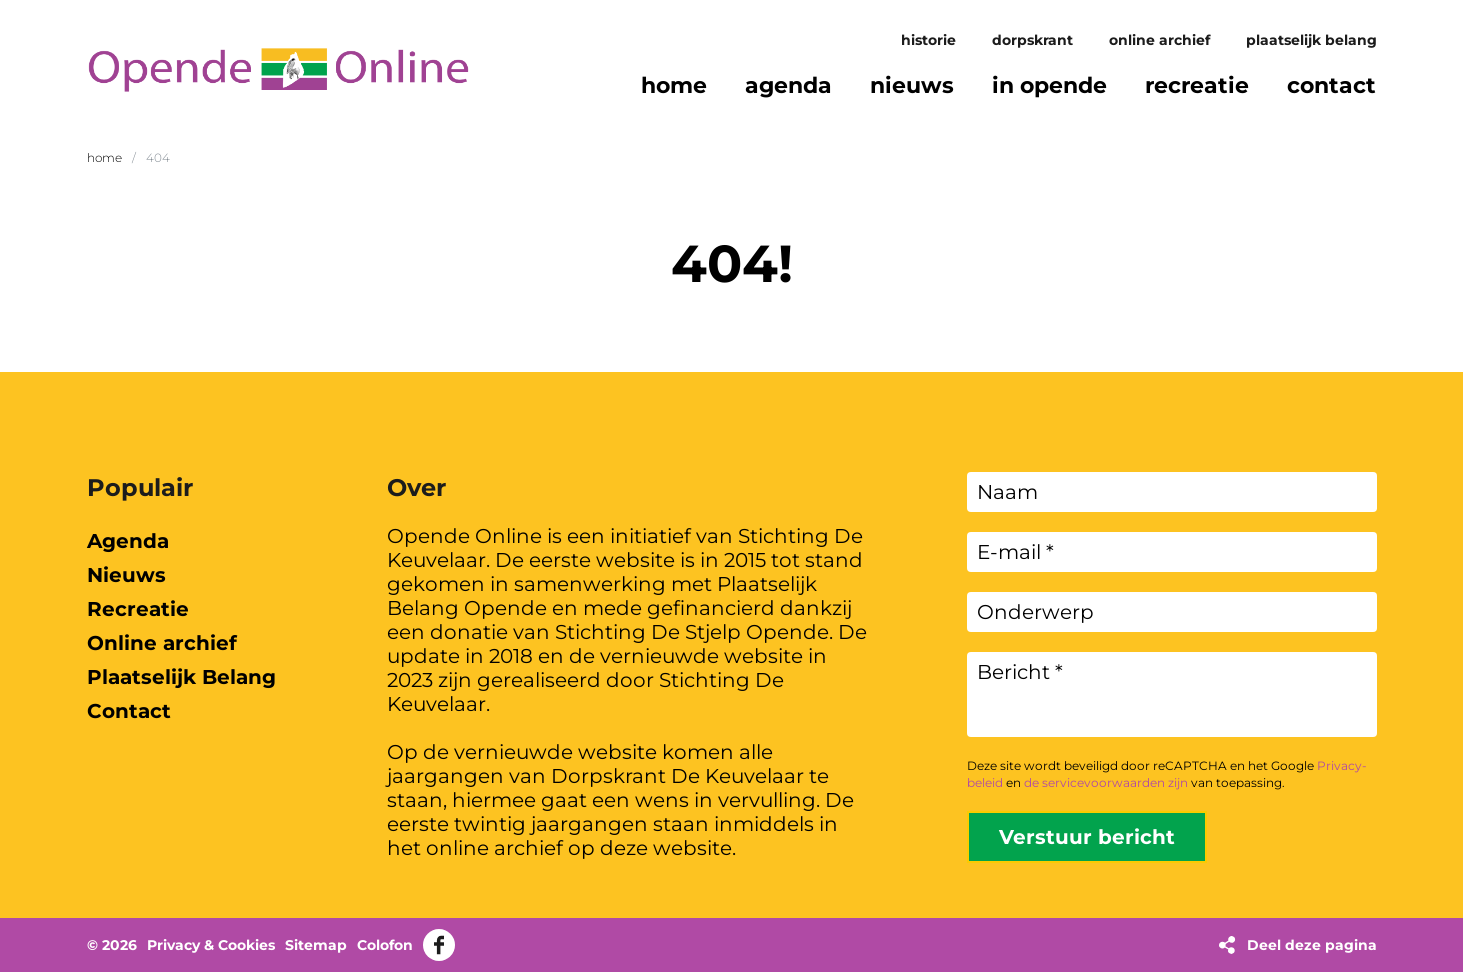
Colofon (385, 945)
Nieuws (126, 575)
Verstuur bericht (1087, 837)
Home (104, 157)
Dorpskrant (1032, 40)
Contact (129, 711)
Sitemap (316, 945)
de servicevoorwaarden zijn (1106, 782)
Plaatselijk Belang (1311, 40)
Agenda (128, 541)
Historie (928, 40)
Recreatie (138, 609)
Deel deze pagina (1312, 945)
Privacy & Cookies (211, 945)
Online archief (1159, 40)
